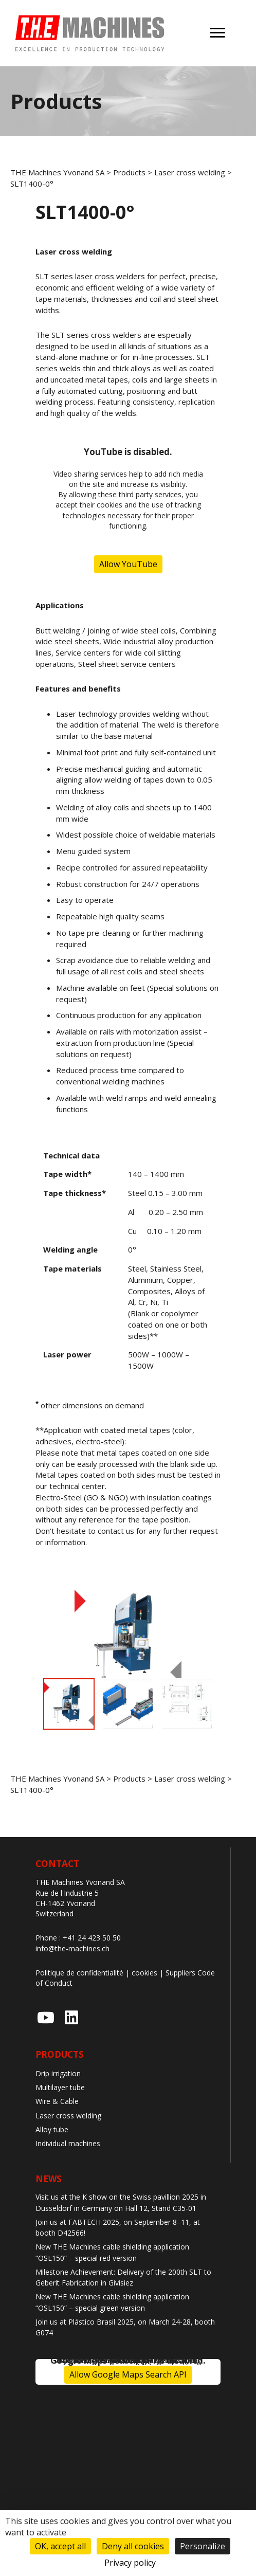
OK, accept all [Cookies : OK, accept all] (60, 2546)
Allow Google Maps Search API (128, 2374)
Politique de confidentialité (79, 1973)
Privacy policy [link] (130, 2562)
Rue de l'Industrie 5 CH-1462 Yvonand (67, 1898)
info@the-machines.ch (72, 1948)
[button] (45, 2017)
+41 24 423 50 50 (92, 1938)
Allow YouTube (128, 564)
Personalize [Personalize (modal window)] (202, 2546)
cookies (144, 1973)
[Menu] (217, 33)
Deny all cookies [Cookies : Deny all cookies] (133, 2546)
